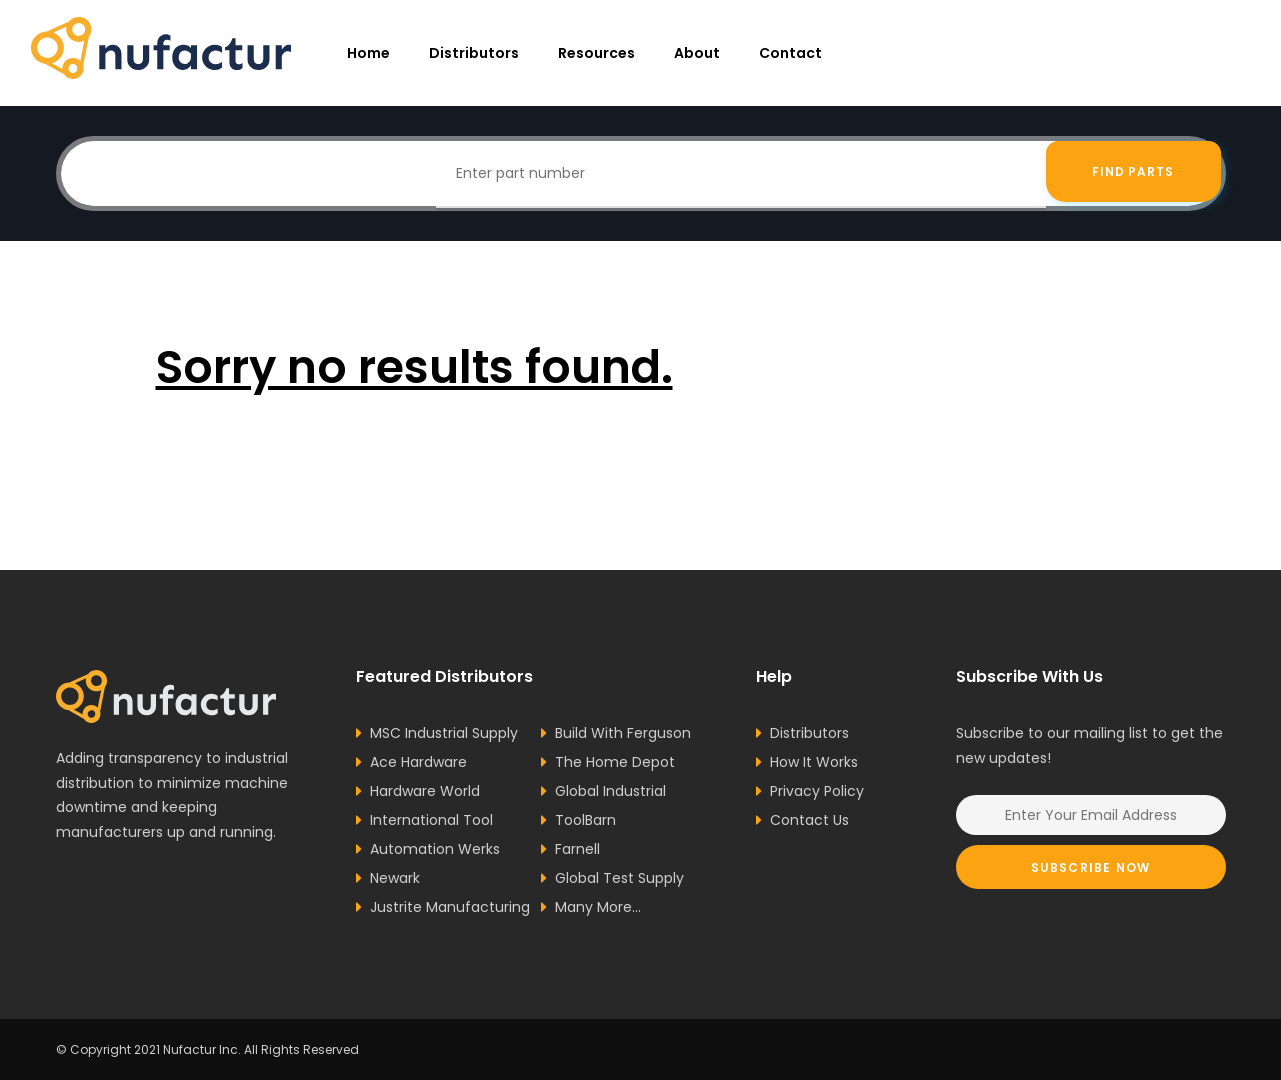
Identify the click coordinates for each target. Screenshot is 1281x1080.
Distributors (474, 53)
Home (368, 53)
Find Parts (1133, 173)
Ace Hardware (418, 762)
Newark (395, 878)
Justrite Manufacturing (450, 907)
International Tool (431, 820)
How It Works (814, 762)
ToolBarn (585, 820)
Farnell (577, 849)
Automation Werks (435, 849)
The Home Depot (615, 762)
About (697, 53)
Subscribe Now (1091, 867)
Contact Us (809, 820)
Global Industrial (610, 791)
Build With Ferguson (623, 733)
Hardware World (425, 791)
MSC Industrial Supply (444, 733)
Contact (790, 53)
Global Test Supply (619, 878)
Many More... (598, 907)
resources (596, 53)
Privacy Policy (817, 791)
